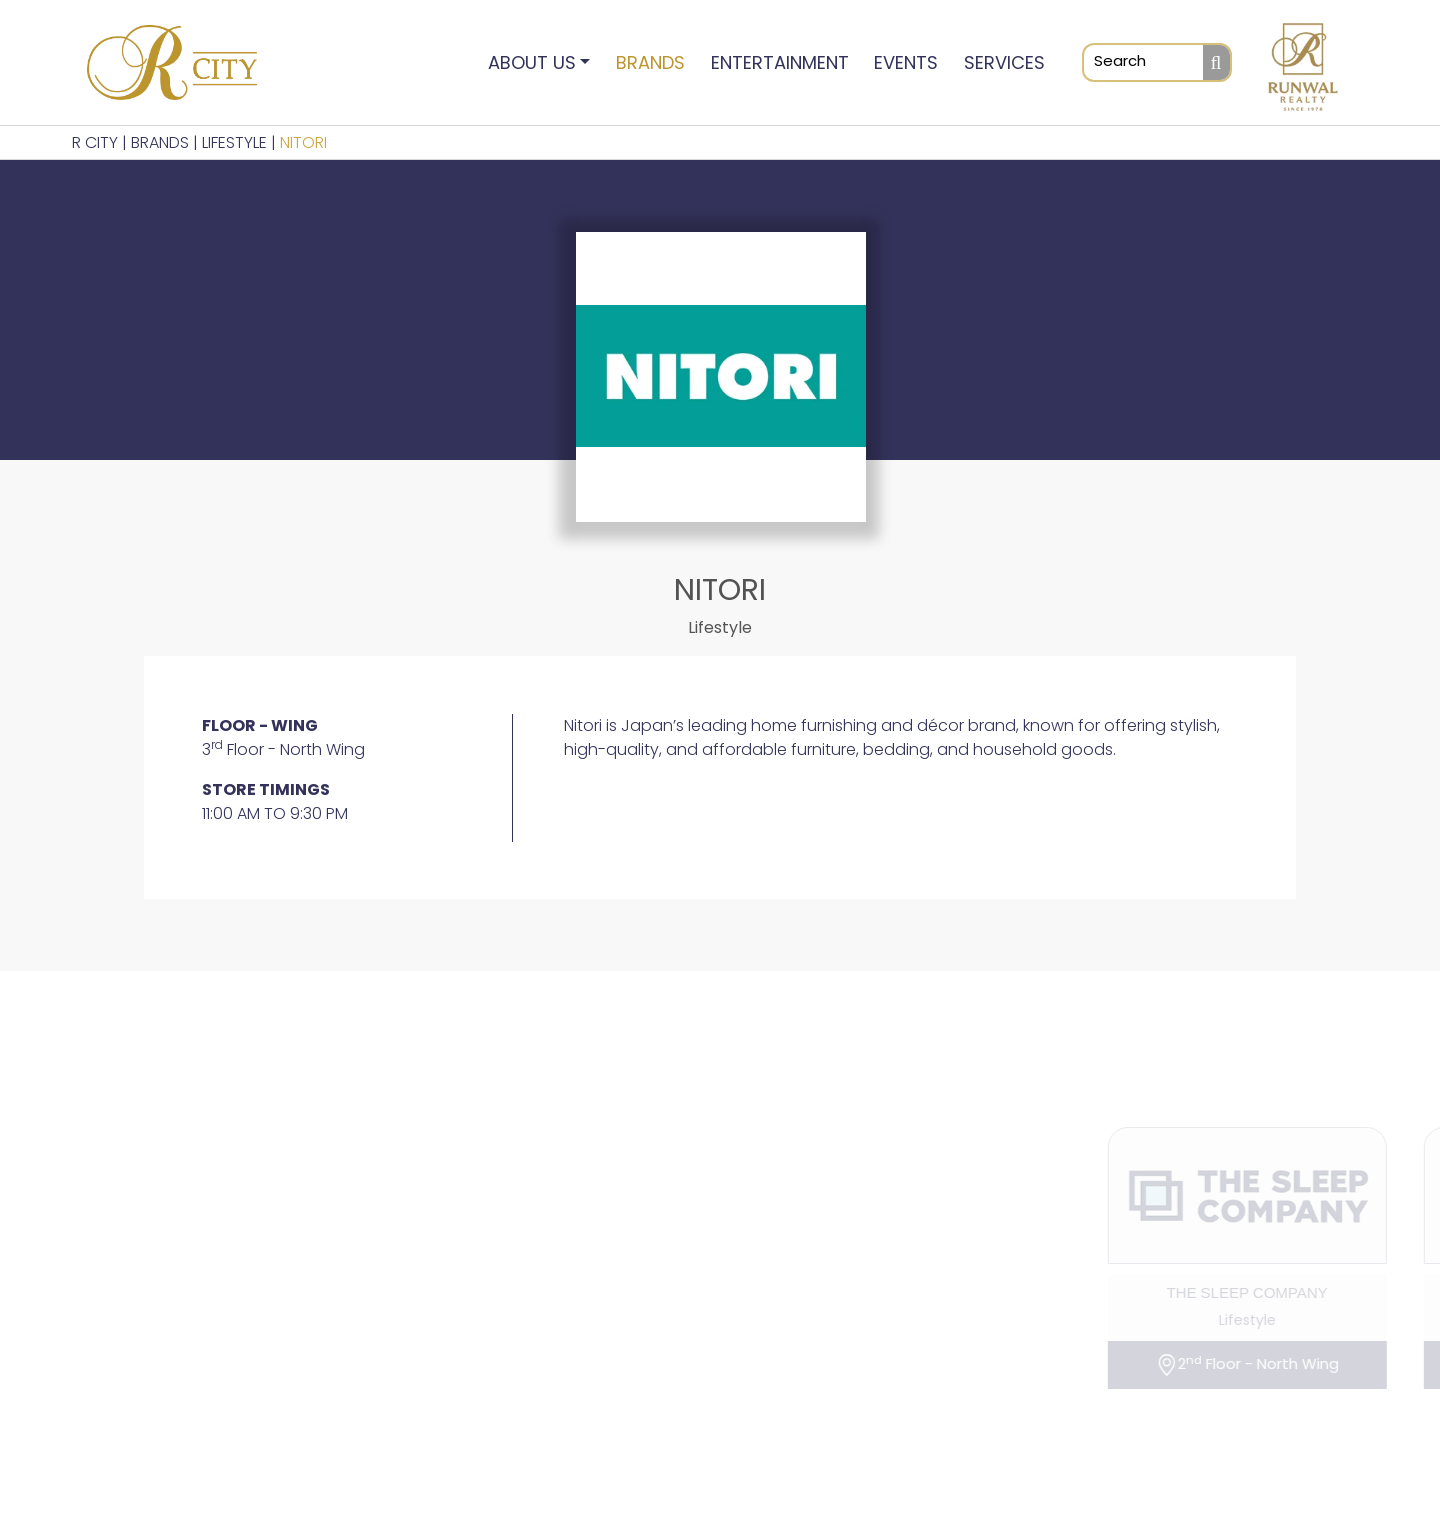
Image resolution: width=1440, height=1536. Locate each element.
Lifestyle (234, 142)
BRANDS (160, 142)
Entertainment (780, 62)
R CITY (95, 142)
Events (906, 62)
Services (1004, 62)
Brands (650, 62)
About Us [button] (532, 62)
